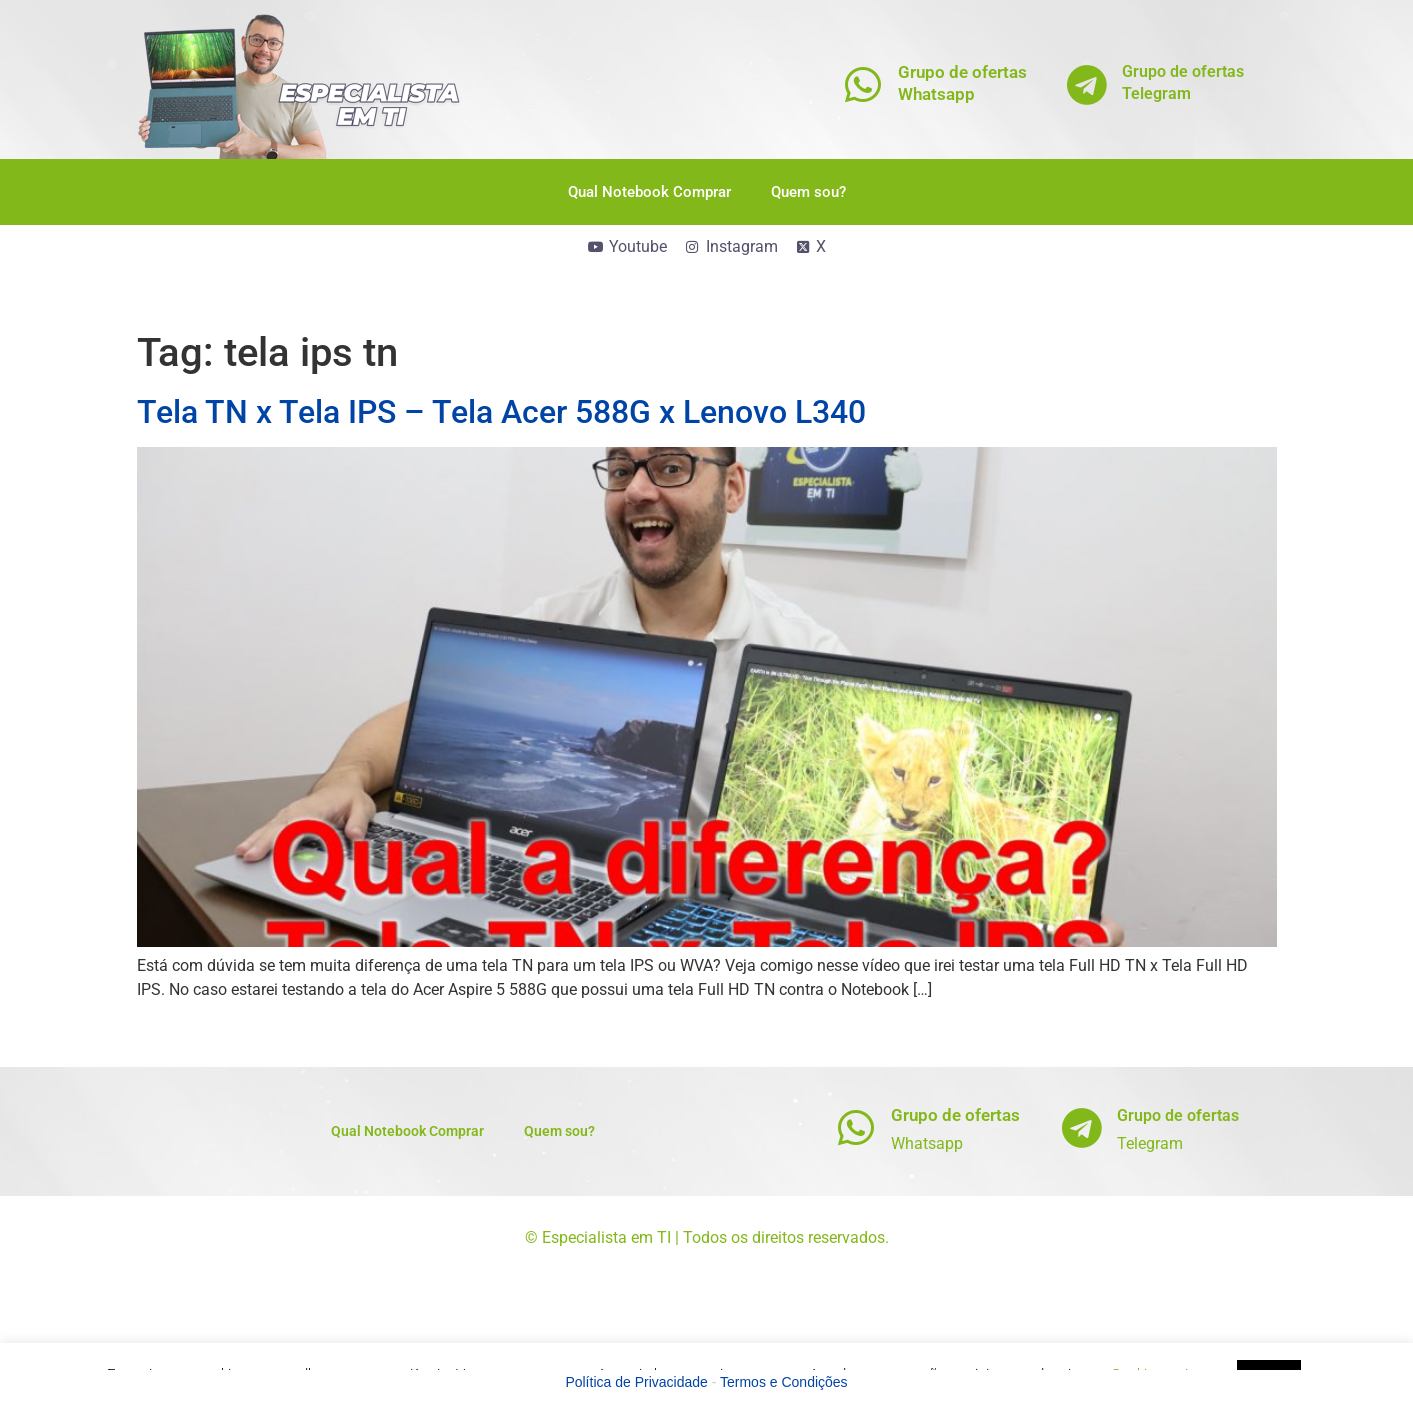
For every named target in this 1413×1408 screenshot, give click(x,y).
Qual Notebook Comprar (649, 192)
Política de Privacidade (636, 1382)
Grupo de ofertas (955, 1115)
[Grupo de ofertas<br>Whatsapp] (862, 84)
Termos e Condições (784, 1382)
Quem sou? (808, 192)
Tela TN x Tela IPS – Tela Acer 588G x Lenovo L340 (501, 412)
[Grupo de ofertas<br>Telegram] (1086, 84)
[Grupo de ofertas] (855, 1127)
